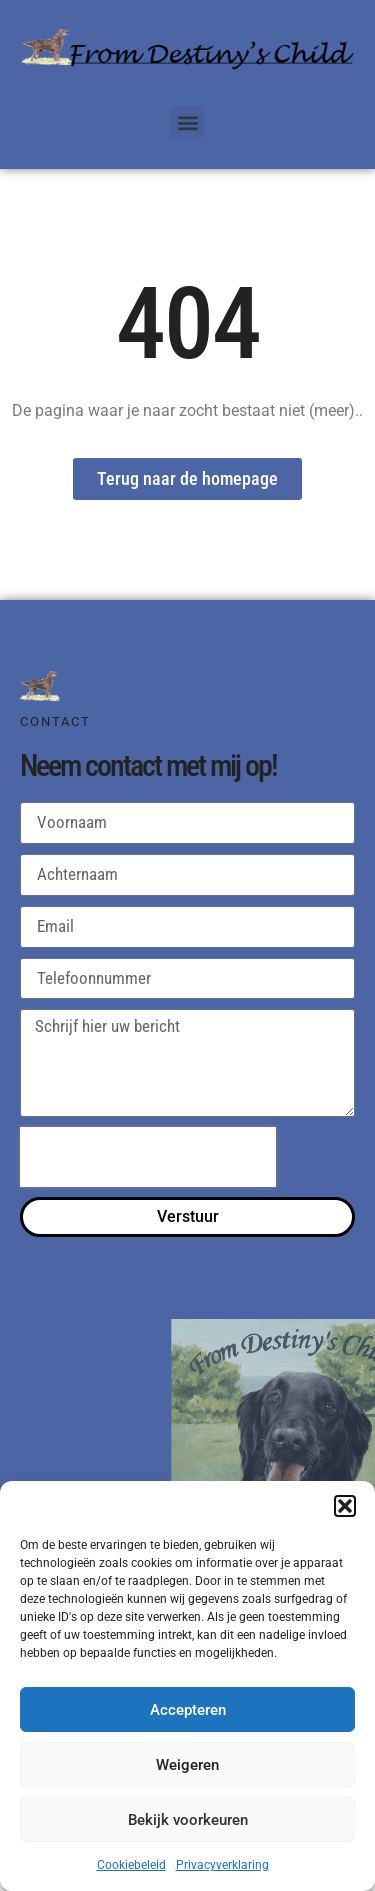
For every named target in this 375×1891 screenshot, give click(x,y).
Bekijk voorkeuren (188, 1820)
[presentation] (148, 1157)
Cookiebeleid (131, 1865)
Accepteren (188, 1710)
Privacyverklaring (222, 1865)
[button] (345, 1506)
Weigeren (187, 1765)
